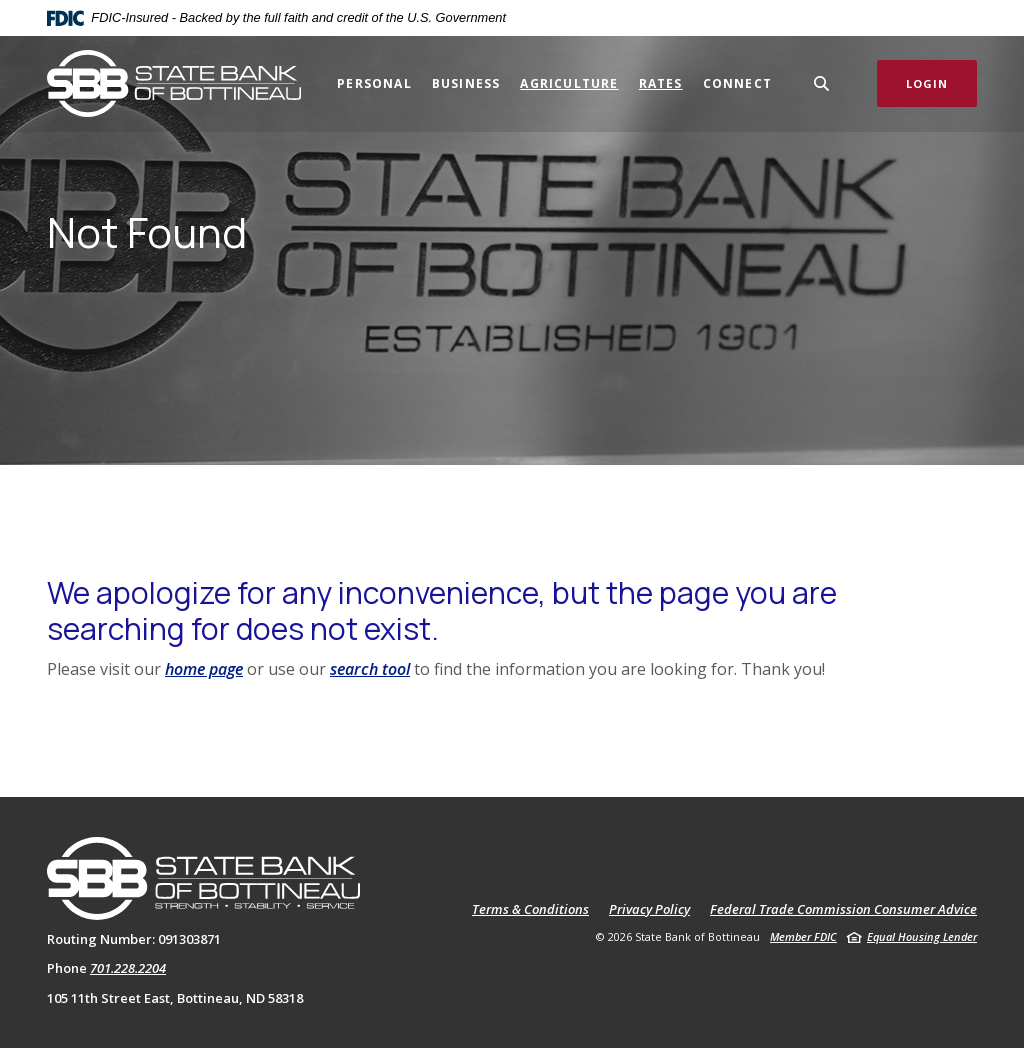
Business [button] (466, 83)
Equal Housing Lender (922, 936)
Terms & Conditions (530, 910)
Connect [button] (737, 83)
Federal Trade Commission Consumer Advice (843, 910)
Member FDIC (803, 936)
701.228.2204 (128, 968)
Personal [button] (374, 83)
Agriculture (569, 83)
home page (204, 669)
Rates (661, 83)
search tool (370, 669)
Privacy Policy (649, 910)
